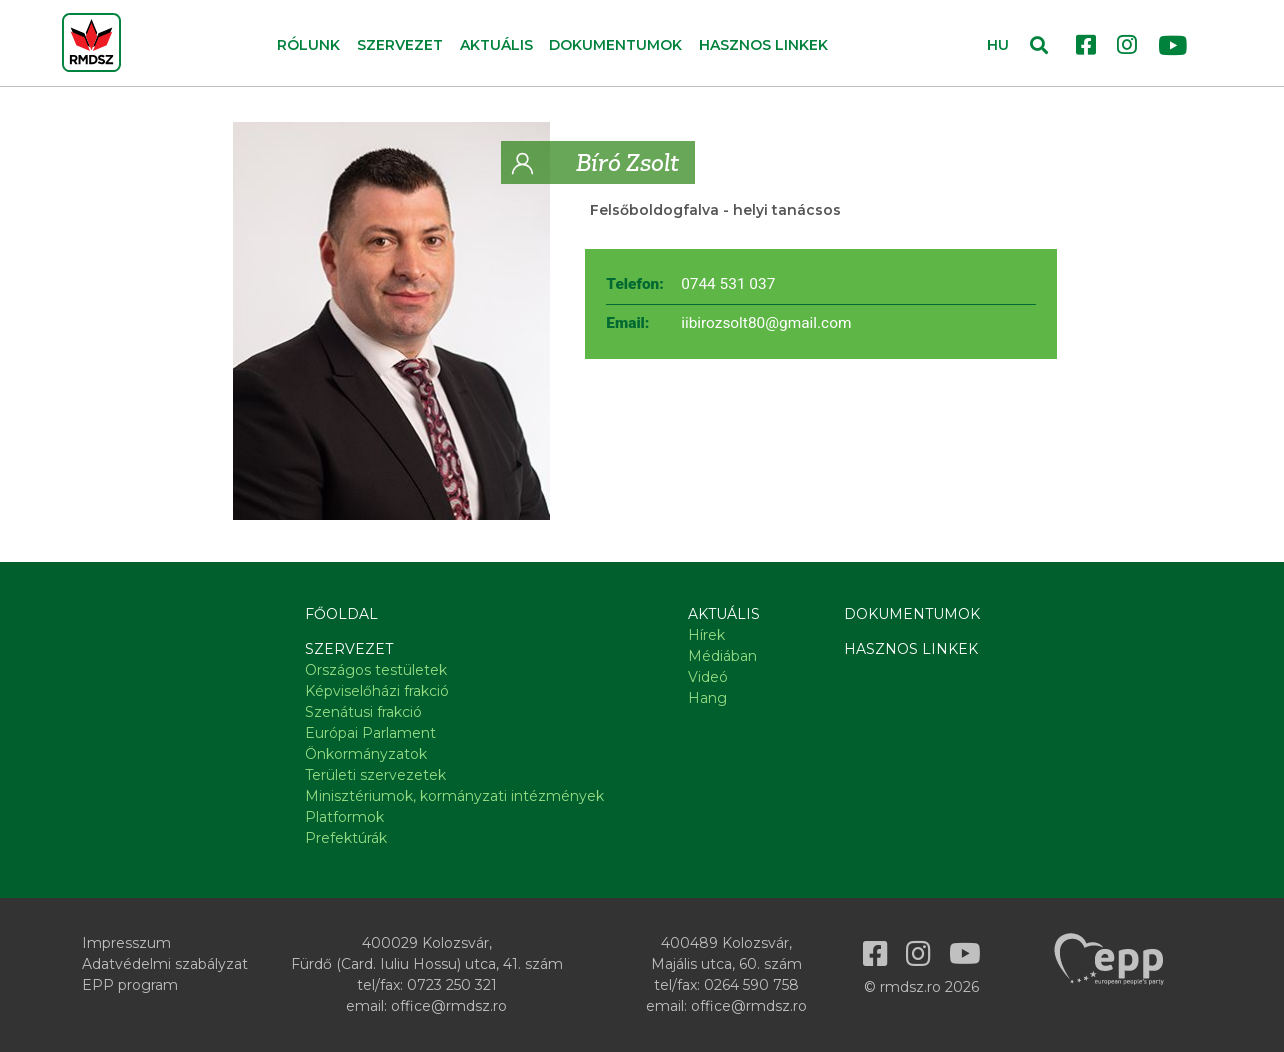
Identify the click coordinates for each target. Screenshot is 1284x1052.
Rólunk (308, 45)
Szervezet (349, 649)
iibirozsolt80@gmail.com (766, 323)
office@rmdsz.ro (449, 1006)
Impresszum (126, 943)
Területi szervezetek (375, 775)
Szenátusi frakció (363, 712)
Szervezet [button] (400, 45)
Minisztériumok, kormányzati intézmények (454, 796)
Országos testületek (376, 670)
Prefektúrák (346, 838)
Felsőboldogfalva (654, 210)
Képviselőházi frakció (377, 691)
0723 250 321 (452, 985)
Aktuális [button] (496, 45)
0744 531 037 (728, 284)
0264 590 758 (751, 985)
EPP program (130, 985)
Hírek (706, 635)
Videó (708, 677)
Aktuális (724, 614)
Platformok (344, 817)
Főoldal (341, 614)
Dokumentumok (615, 45)
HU (998, 45)
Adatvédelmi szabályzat (165, 964)
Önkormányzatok (366, 754)
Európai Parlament (370, 733)
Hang (707, 698)
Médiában (722, 656)
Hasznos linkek (763, 45)
